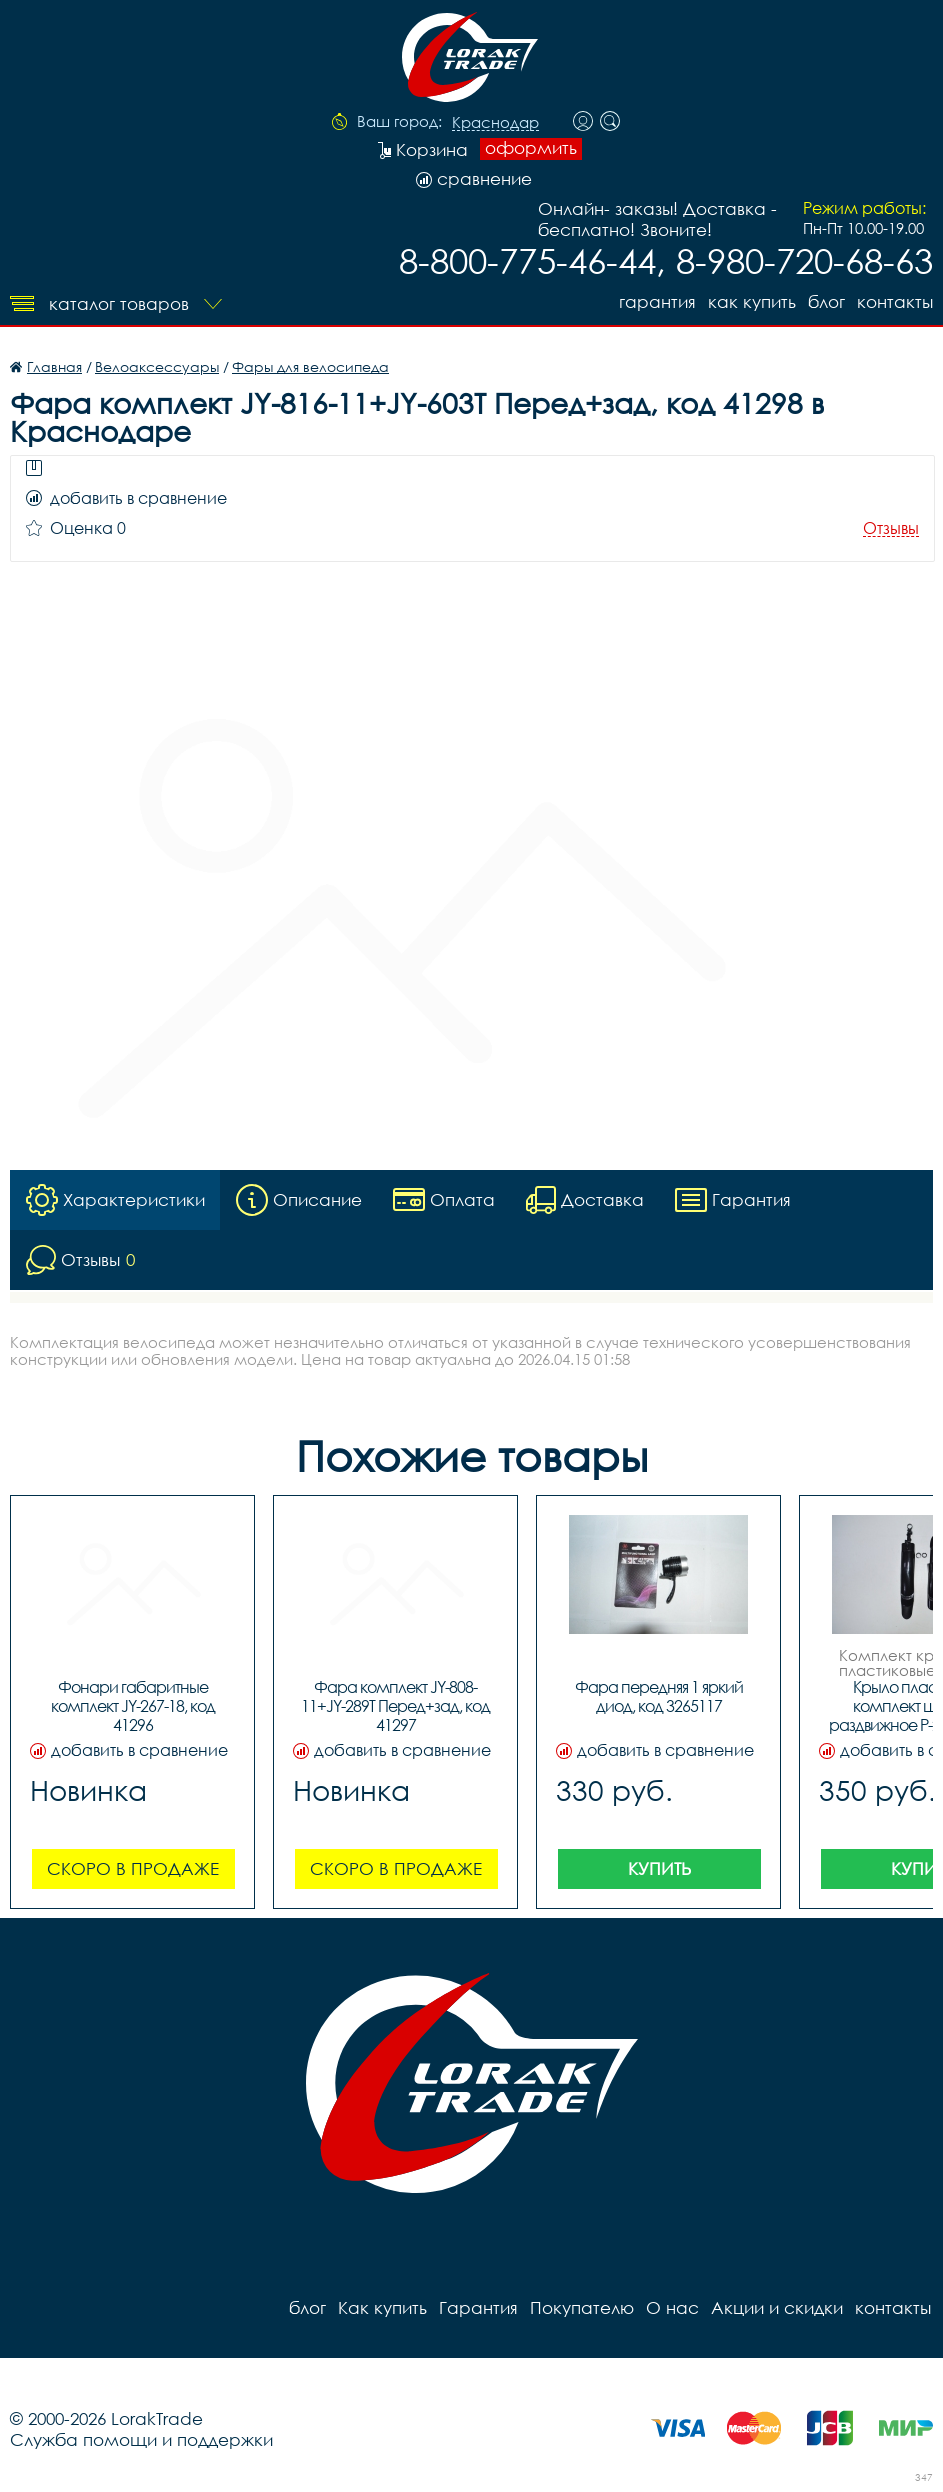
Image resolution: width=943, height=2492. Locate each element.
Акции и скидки (777, 2307)
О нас (672, 2307)
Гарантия (657, 301)
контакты (895, 301)
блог (826, 301)
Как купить (752, 301)
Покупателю (582, 2307)
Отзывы (891, 528)
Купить (659, 1868)
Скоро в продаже (133, 1868)
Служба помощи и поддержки (141, 2439)
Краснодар (495, 123)
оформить (531, 148)
